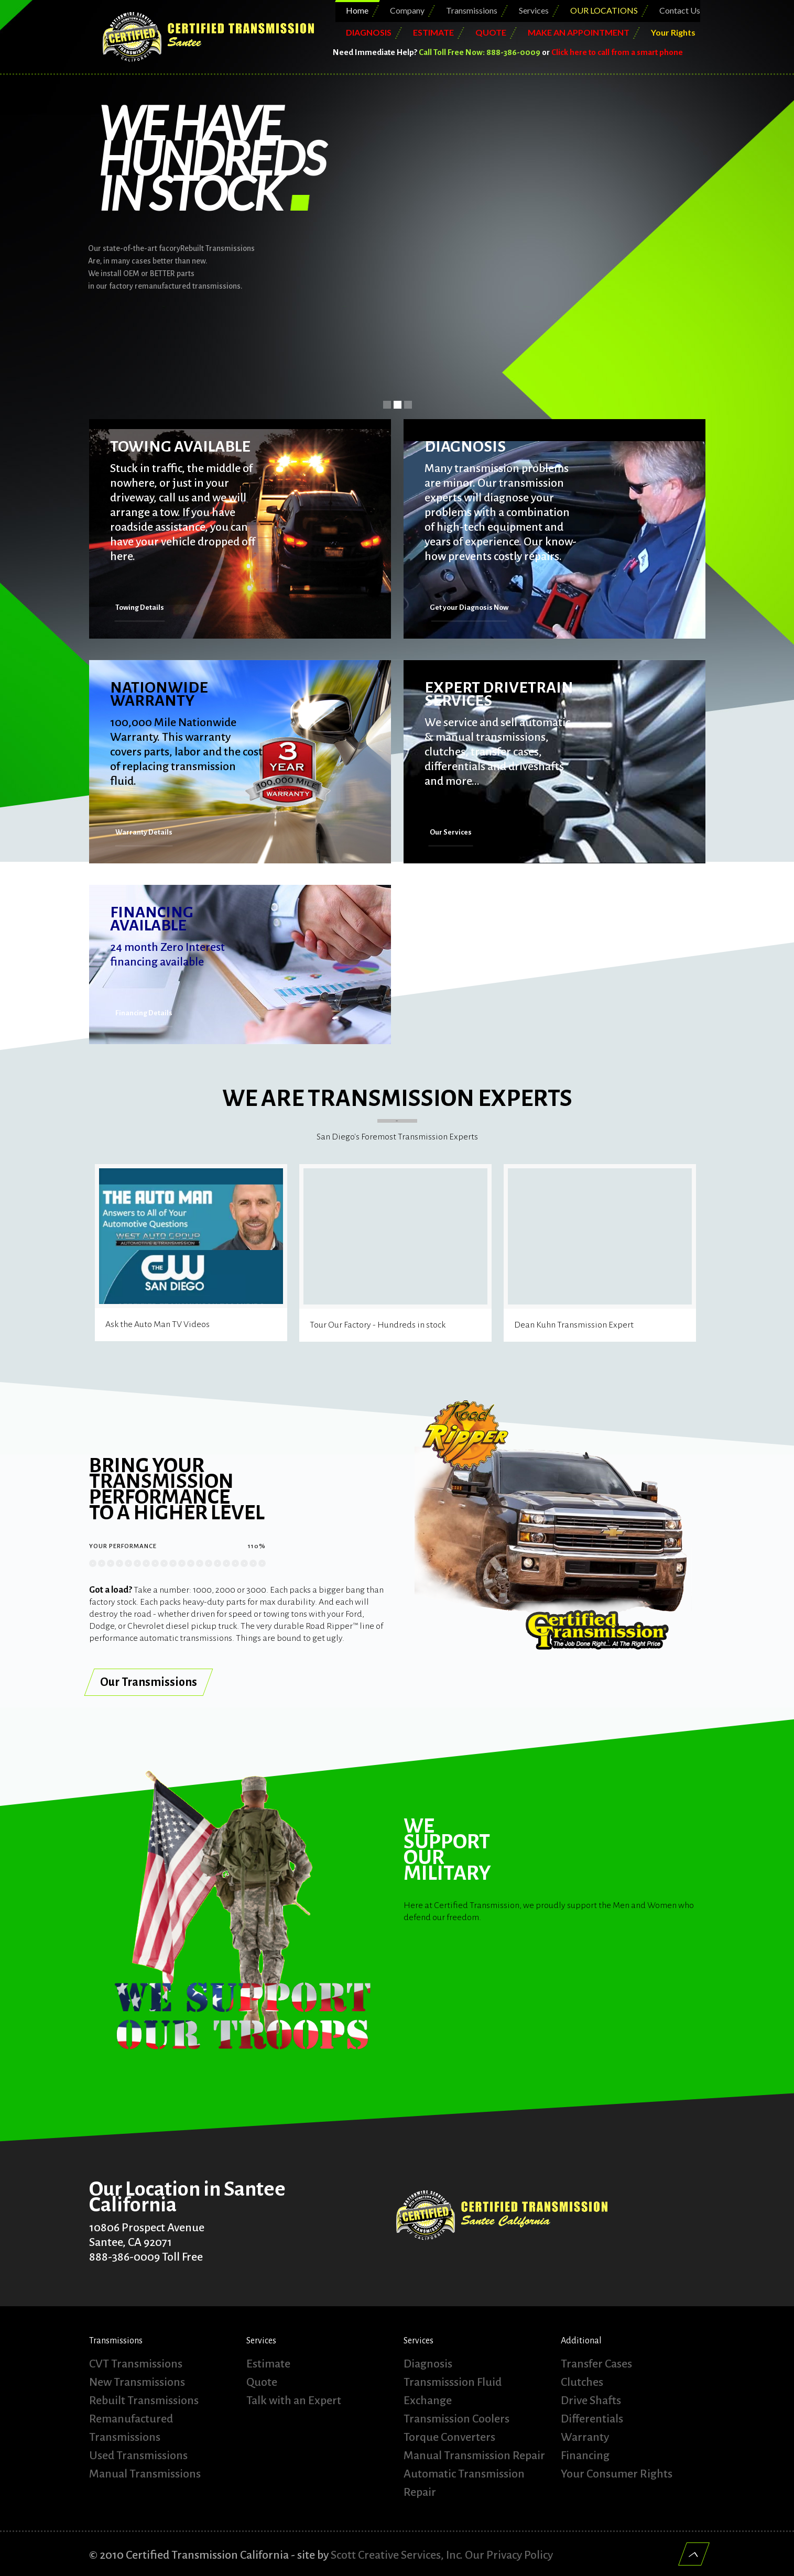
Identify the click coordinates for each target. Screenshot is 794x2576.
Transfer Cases (596, 2364)
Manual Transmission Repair (474, 2455)
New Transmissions (137, 2382)
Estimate (268, 2364)
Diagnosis (428, 2364)
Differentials (592, 2419)
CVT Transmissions (135, 2364)
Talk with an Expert (293, 2400)
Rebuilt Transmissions (144, 2400)
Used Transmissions (138, 2455)
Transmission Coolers (456, 2419)
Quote (261, 2382)
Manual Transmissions (145, 2474)
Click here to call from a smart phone (617, 52)
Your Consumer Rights (616, 2474)
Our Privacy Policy (509, 2555)
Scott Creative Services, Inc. (397, 2555)
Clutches (582, 2382)
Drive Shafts (591, 2400)
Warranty (585, 2437)
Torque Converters (449, 2437)
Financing (585, 2455)
